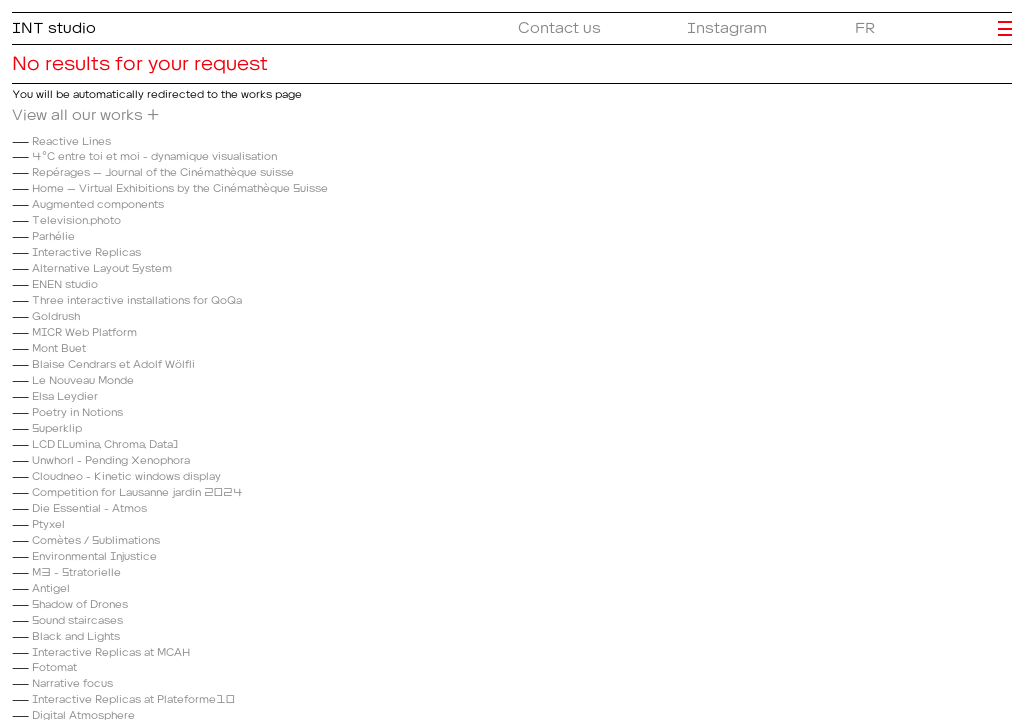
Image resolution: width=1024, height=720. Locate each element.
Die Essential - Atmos (89, 505)
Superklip (57, 425)
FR (865, 24)
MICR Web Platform (84, 329)
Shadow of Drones (80, 601)
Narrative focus (72, 680)
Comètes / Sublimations (96, 537)
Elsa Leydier (65, 393)
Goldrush (56, 313)
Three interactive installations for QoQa (137, 297)
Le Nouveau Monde (83, 377)
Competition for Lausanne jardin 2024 (137, 489)
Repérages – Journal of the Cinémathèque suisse (163, 169)
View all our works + (85, 111)
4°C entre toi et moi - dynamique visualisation (154, 153)
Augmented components (98, 201)
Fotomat (54, 664)
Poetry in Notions (77, 409)
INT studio (54, 24)
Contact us (559, 24)
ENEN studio (65, 281)
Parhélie (53, 233)
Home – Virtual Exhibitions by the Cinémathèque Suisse (180, 185)
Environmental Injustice (94, 553)
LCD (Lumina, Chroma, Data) (104, 441)
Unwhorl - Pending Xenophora (111, 457)
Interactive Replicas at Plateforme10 (133, 696)
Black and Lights (76, 633)
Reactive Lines (71, 138)
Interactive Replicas (86, 249)
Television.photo (76, 217)
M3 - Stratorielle (76, 569)
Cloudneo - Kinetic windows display (126, 473)
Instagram (727, 24)
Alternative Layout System (102, 265)
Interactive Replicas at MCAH (111, 649)
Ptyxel (48, 521)
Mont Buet (59, 345)
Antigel (51, 585)
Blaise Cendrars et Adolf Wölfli (113, 361)
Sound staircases (77, 617)
